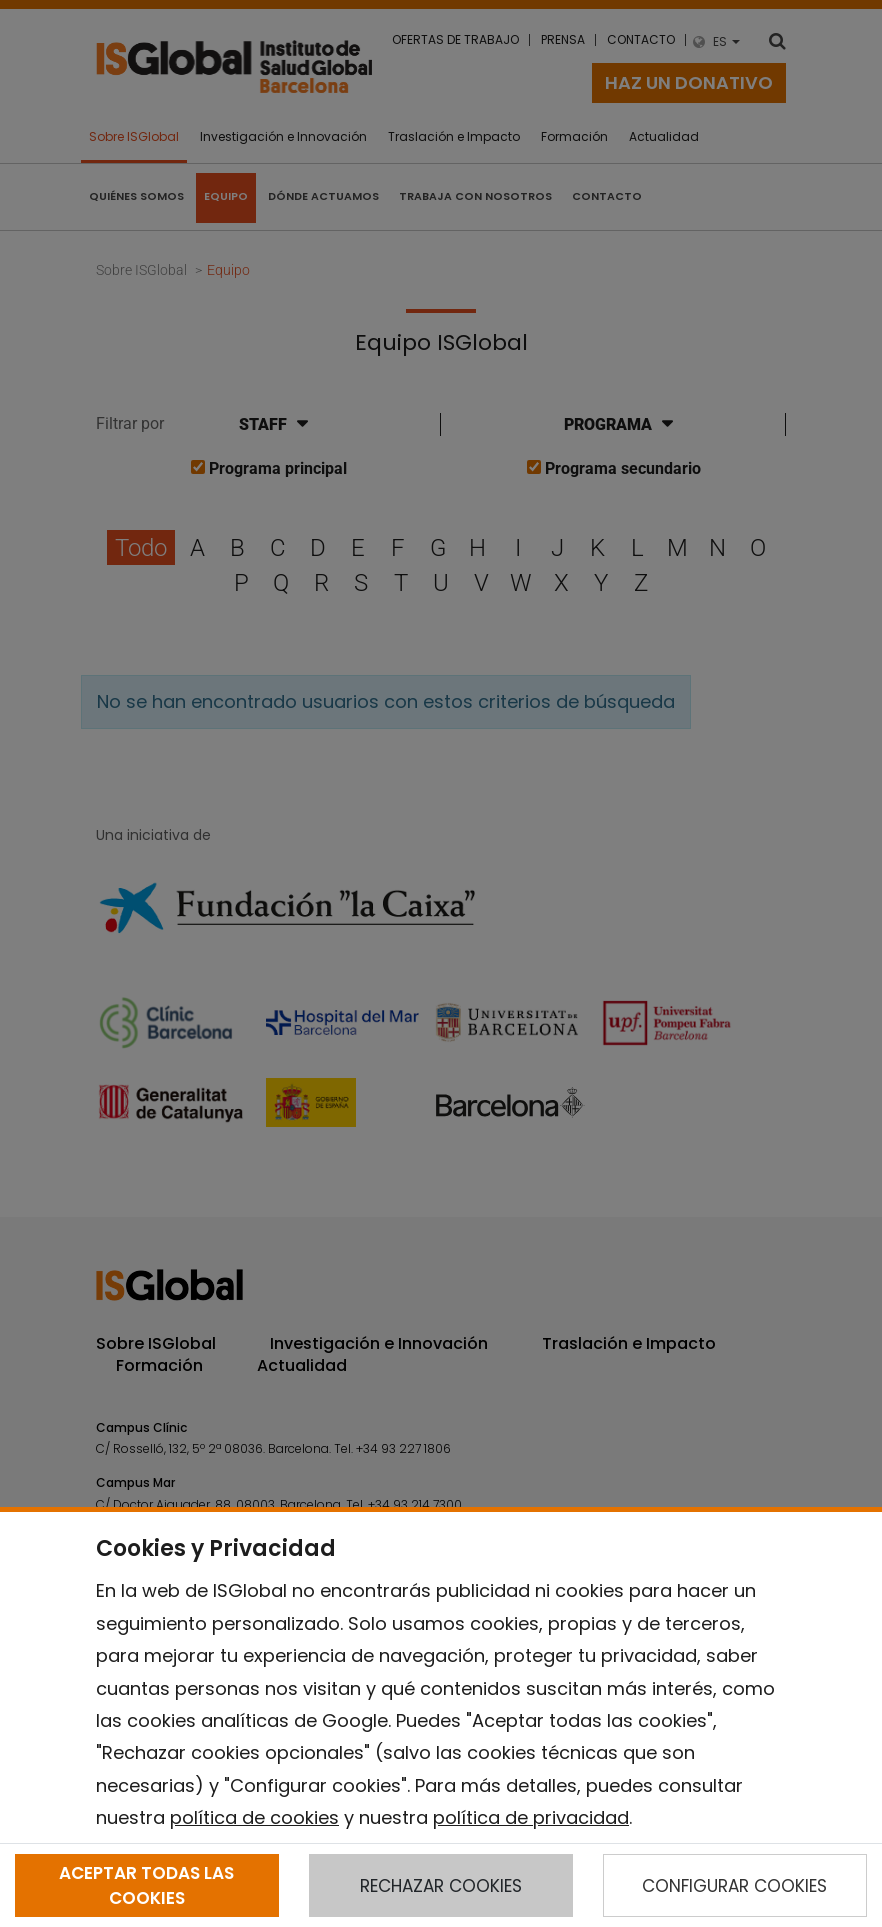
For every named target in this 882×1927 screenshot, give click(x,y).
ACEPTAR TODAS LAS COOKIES (146, 1885)
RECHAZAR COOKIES (441, 1886)
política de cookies (254, 1817)
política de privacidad (531, 1817)
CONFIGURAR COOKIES (734, 1886)
